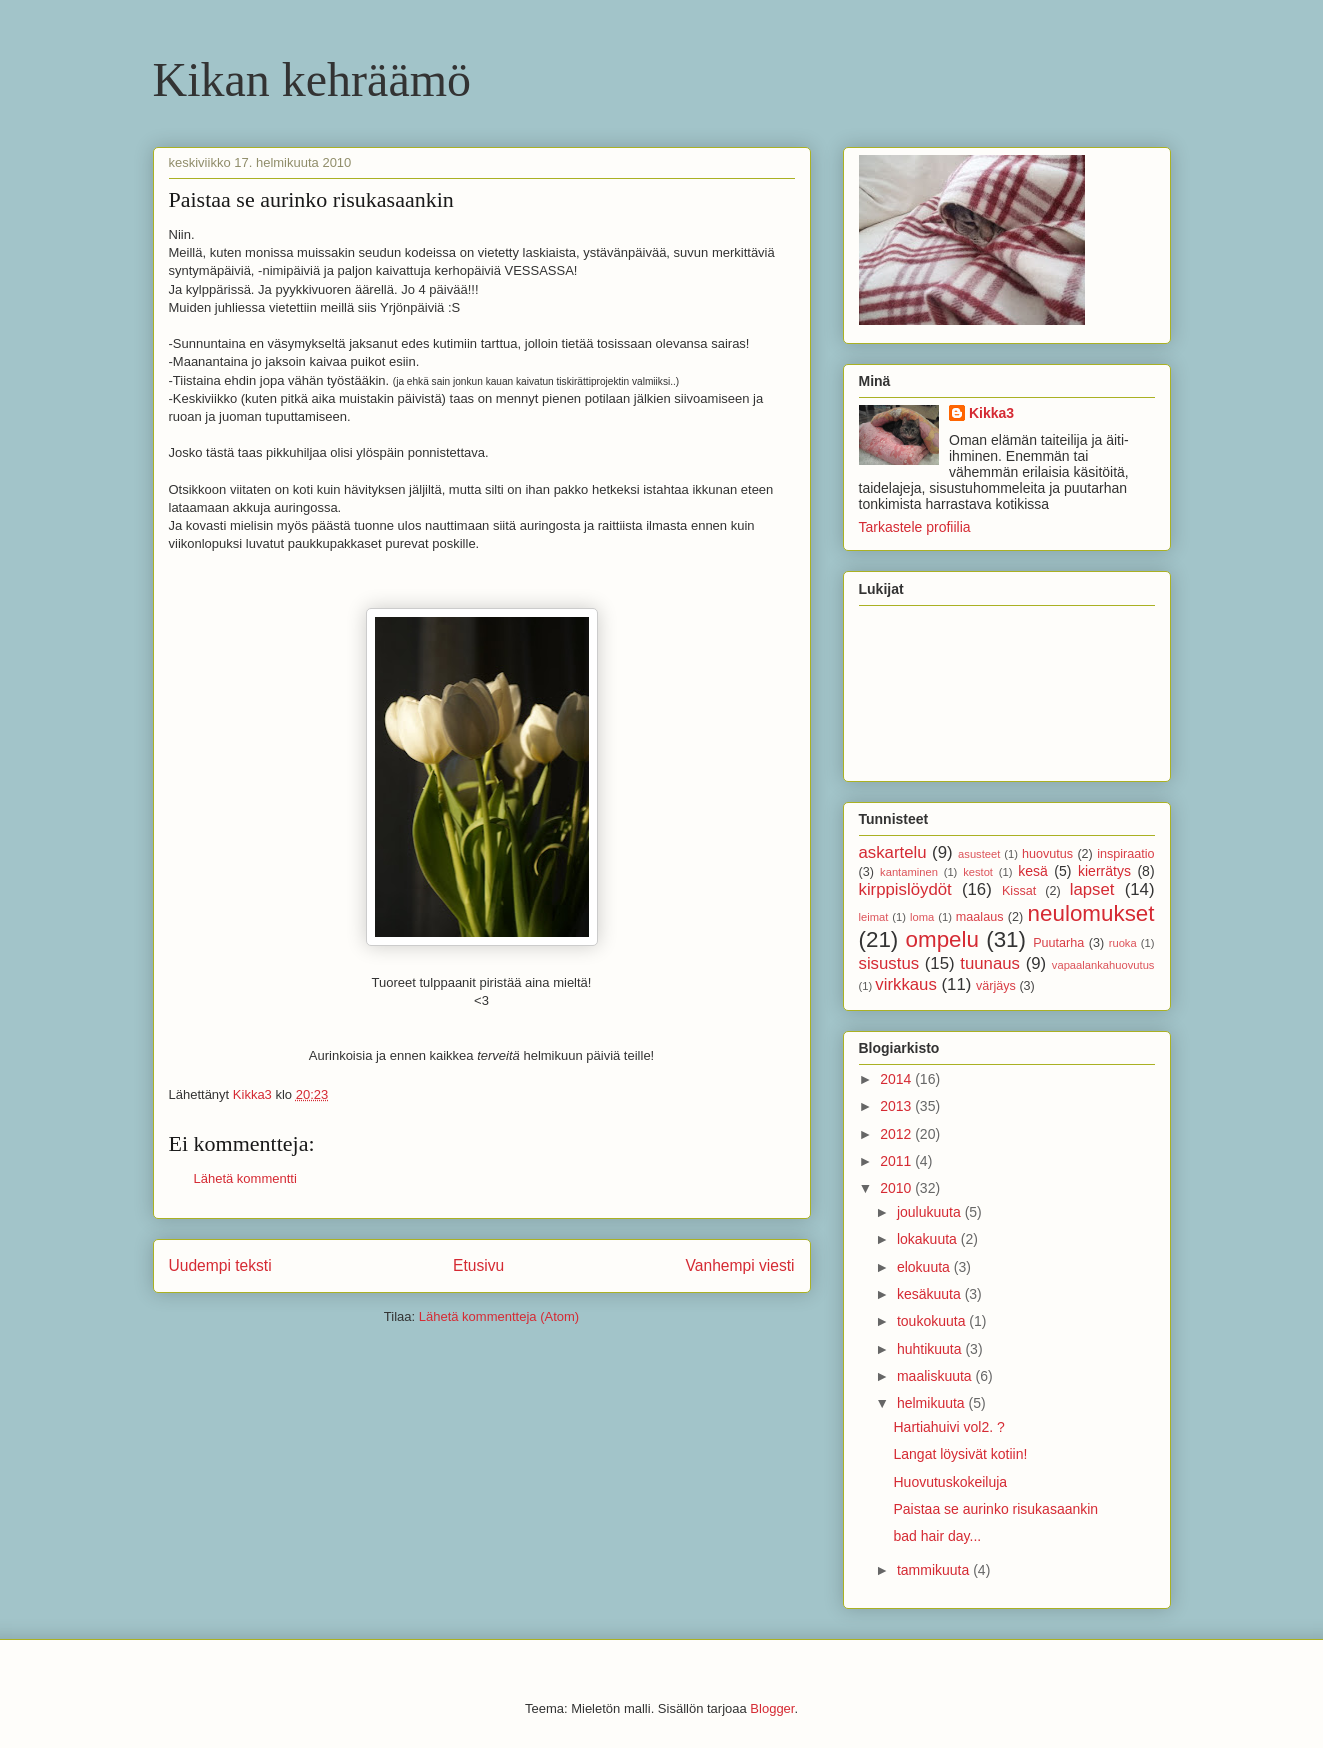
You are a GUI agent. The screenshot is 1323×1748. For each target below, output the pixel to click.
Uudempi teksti (220, 1265)
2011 (897, 1161)
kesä (1033, 871)
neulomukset (1091, 913)
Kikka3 (991, 413)
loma (922, 917)
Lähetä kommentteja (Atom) (499, 1316)
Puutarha (1058, 943)
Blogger (772, 1708)
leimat (874, 917)
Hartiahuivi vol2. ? (948, 1427)
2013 (897, 1106)
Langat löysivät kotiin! (960, 1454)
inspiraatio (1125, 854)
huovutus (1047, 854)
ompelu (942, 939)
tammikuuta (935, 1570)
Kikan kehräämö (312, 79)
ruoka (1123, 943)
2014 (897, 1079)
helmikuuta (933, 1403)
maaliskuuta (936, 1376)
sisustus (889, 963)
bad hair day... (937, 1536)
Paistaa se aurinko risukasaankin (995, 1509)
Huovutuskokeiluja (950, 1482)
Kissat (1019, 891)
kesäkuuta (931, 1294)
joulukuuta (931, 1212)
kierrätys (1104, 871)
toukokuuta (933, 1321)
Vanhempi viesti (740, 1265)
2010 (897, 1188)
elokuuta (925, 1267)
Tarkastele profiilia (915, 527)
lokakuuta (929, 1239)
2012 (897, 1134)
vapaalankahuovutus (1103, 965)
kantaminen (909, 872)
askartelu (893, 852)
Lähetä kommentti (245, 1178)
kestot (978, 872)
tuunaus (990, 963)
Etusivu (478, 1265)
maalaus (980, 917)
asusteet (979, 854)
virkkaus (906, 984)
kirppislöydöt (905, 889)
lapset (1092, 889)
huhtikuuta (931, 1349)
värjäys (996, 986)
